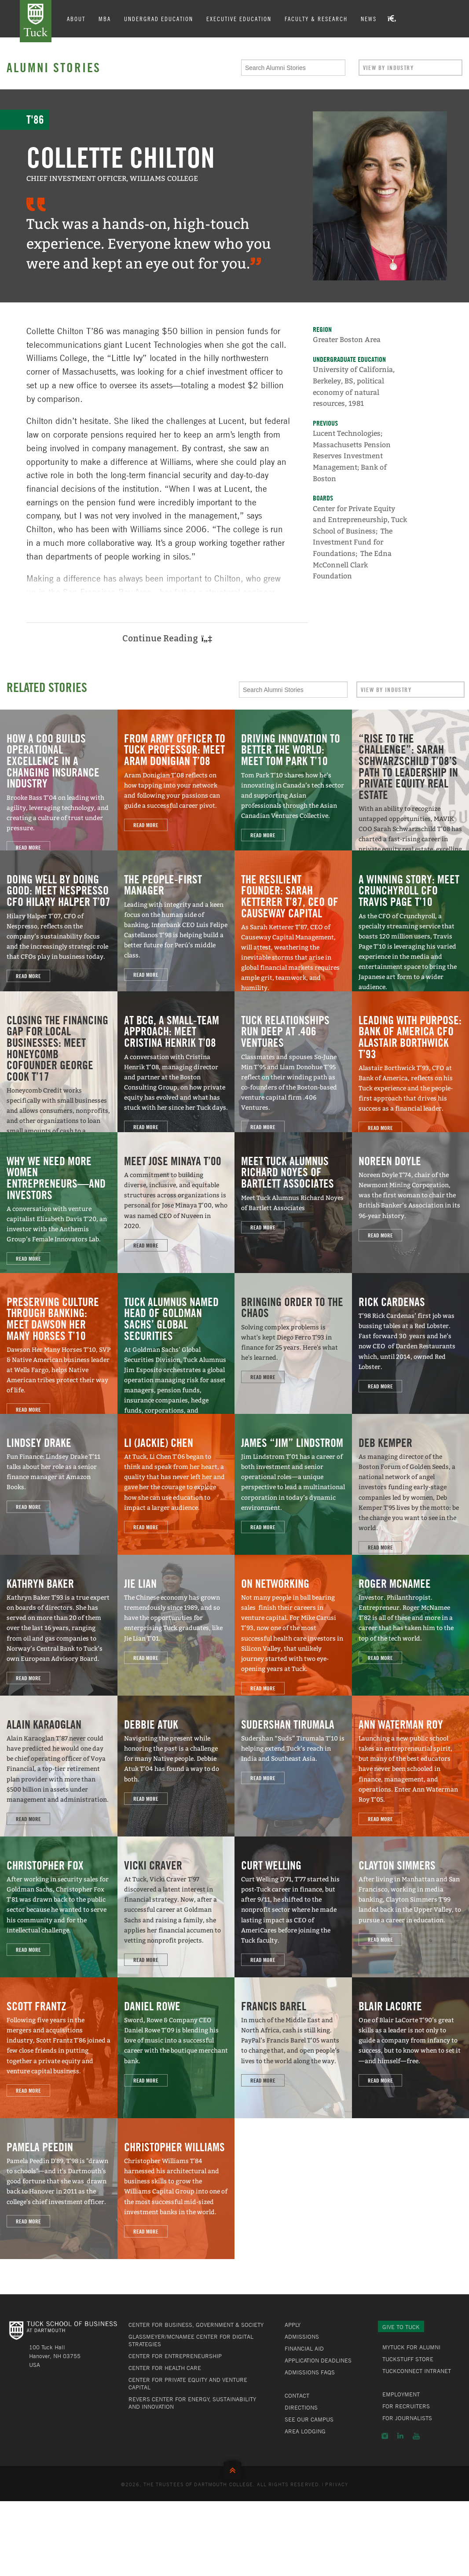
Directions (301, 2407)
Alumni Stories (54, 67)
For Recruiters (406, 2406)
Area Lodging (305, 2431)
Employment (401, 2394)
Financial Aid (304, 2348)
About (76, 18)
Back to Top (234, 2468)
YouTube (416, 2436)
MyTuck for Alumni (411, 2347)
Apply (292, 2324)
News (369, 18)
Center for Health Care (164, 2367)
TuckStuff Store (407, 2359)
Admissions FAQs (310, 2372)
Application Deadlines (318, 2360)
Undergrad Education (158, 18)
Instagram (384, 2436)
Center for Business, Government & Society (196, 2324)
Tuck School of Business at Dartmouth (35, 21)
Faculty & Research (316, 18)
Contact (297, 2395)
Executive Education (238, 18)
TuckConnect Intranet (416, 2370)
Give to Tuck (401, 2326)
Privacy (336, 2484)
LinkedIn (400, 2436)
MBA (105, 18)
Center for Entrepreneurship (175, 2355)
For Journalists (407, 2417)
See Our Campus (309, 2419)
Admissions (302, 2336)
